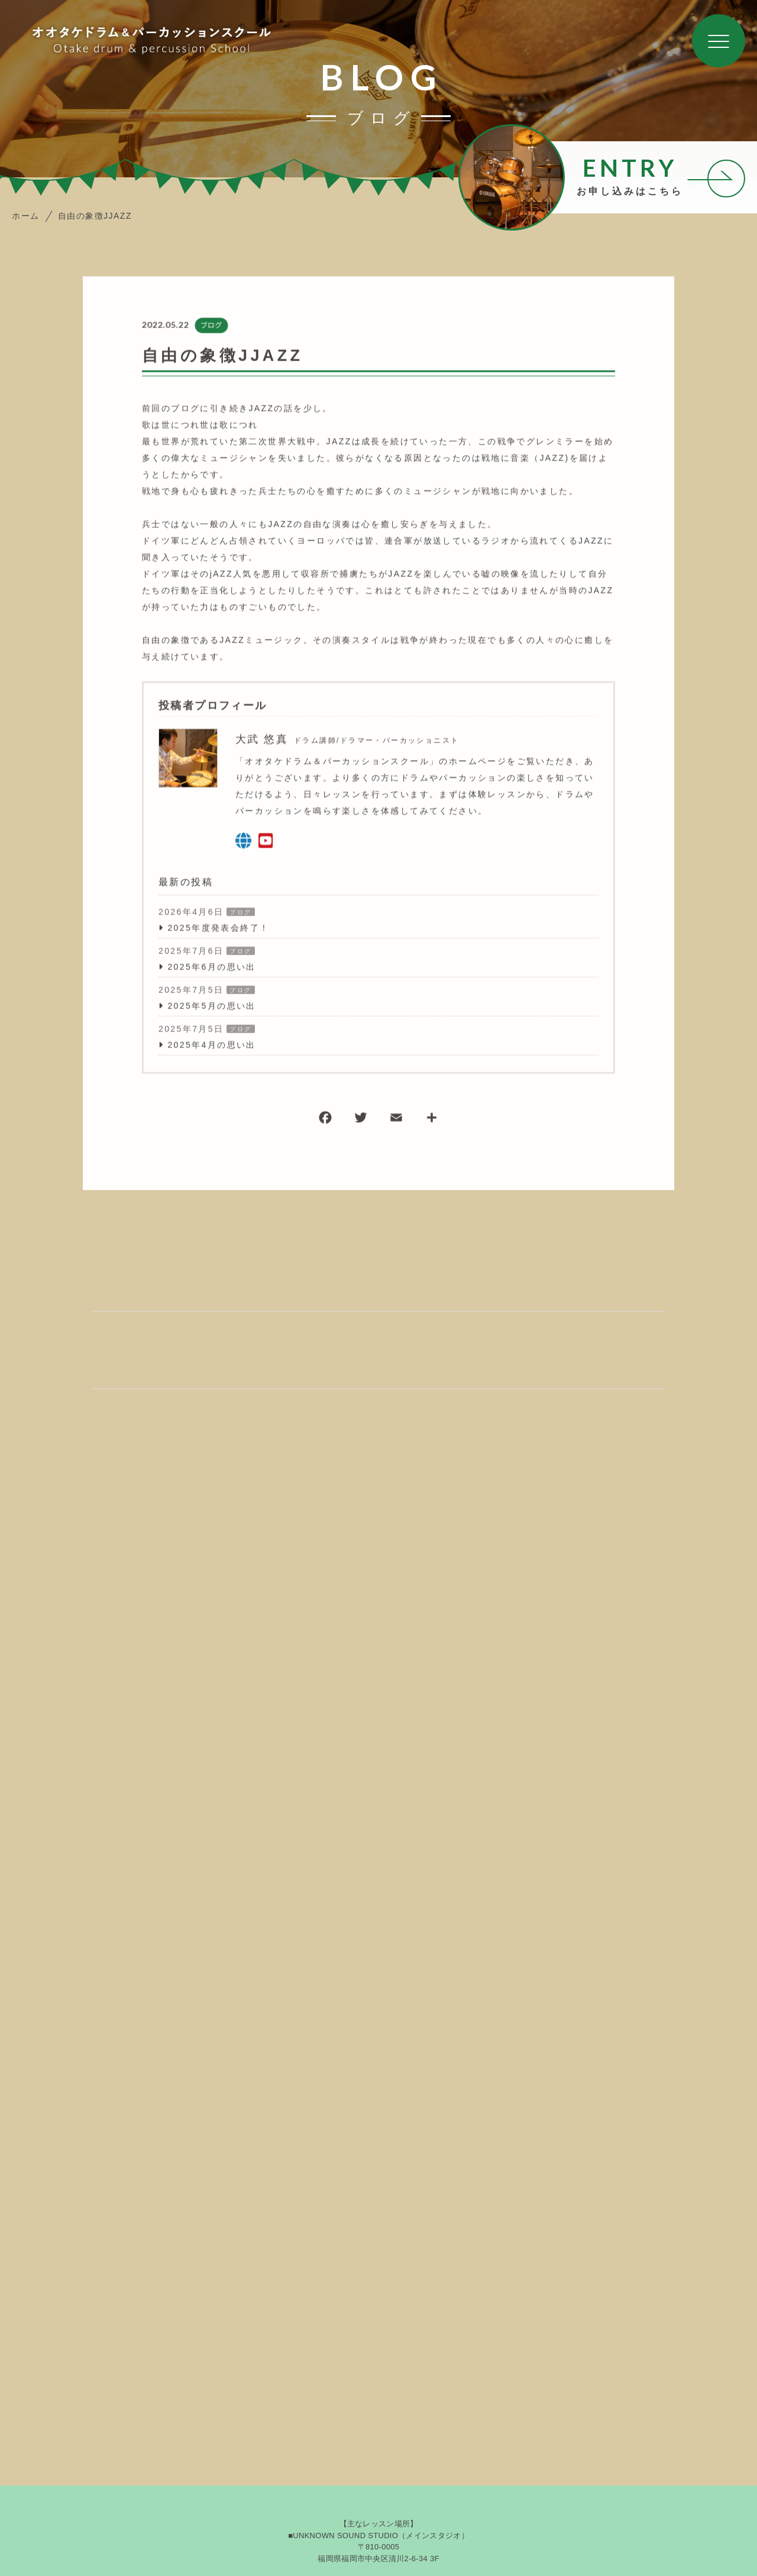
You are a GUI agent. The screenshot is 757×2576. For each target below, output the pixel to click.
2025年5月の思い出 (211, 1006)
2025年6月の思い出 (211, 967)
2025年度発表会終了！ (218, 928)
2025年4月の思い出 (211, 1045)
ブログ (210, 326)
